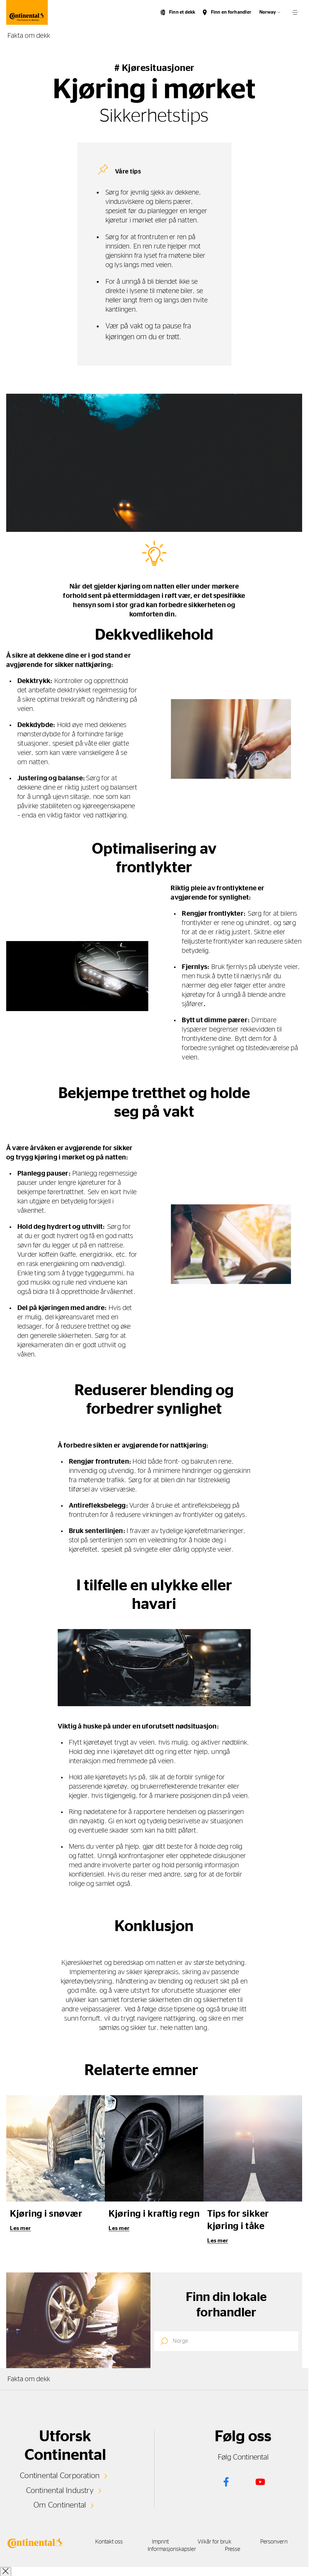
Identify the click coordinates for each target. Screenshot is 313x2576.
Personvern (279, 2541)
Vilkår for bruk (217, 2541)
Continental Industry (60, 2490)
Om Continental (60, 2505)
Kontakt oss (106, 2541)
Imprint (160, 2541)
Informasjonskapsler (172, 2549)
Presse (235, 2549)
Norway (267, 12)
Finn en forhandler (231, 12)
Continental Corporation (60, 2476)
